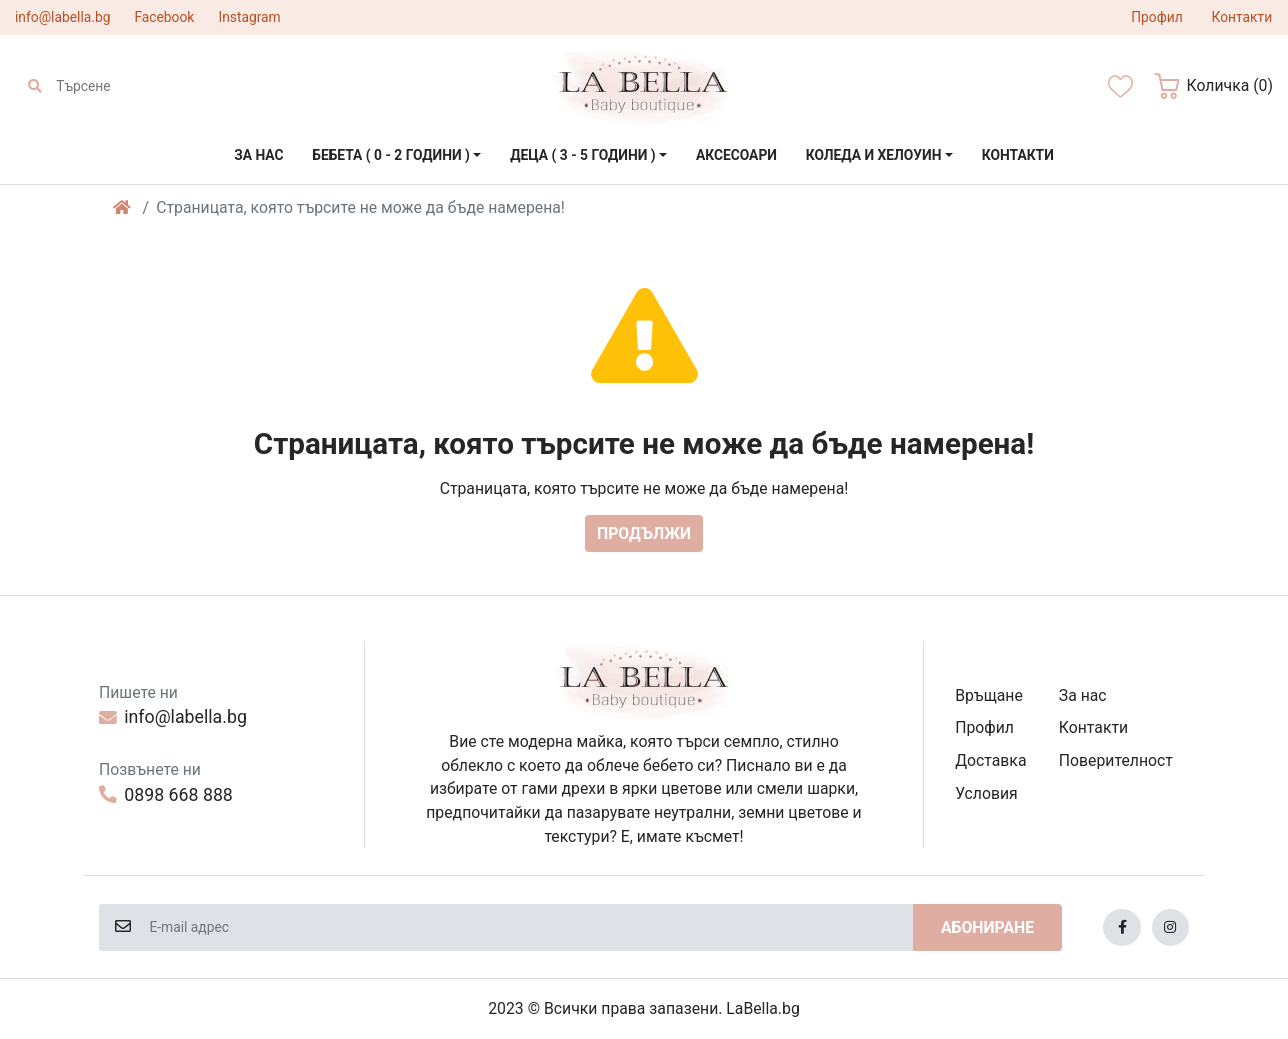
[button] (1213, 86)
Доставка (990, 760)
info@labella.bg (62, 17)
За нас (1083, 695)
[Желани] (1120, 86)
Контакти (1093, 727)
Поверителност (1116, 760)
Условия (986, 793)
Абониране (987, 927)
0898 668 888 (166, 795)
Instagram (249, 17)
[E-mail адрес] (530, 927)
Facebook (164, 17)
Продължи (644, 533)
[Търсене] (145, 86)
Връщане (989, 695)
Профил (984, 727)
